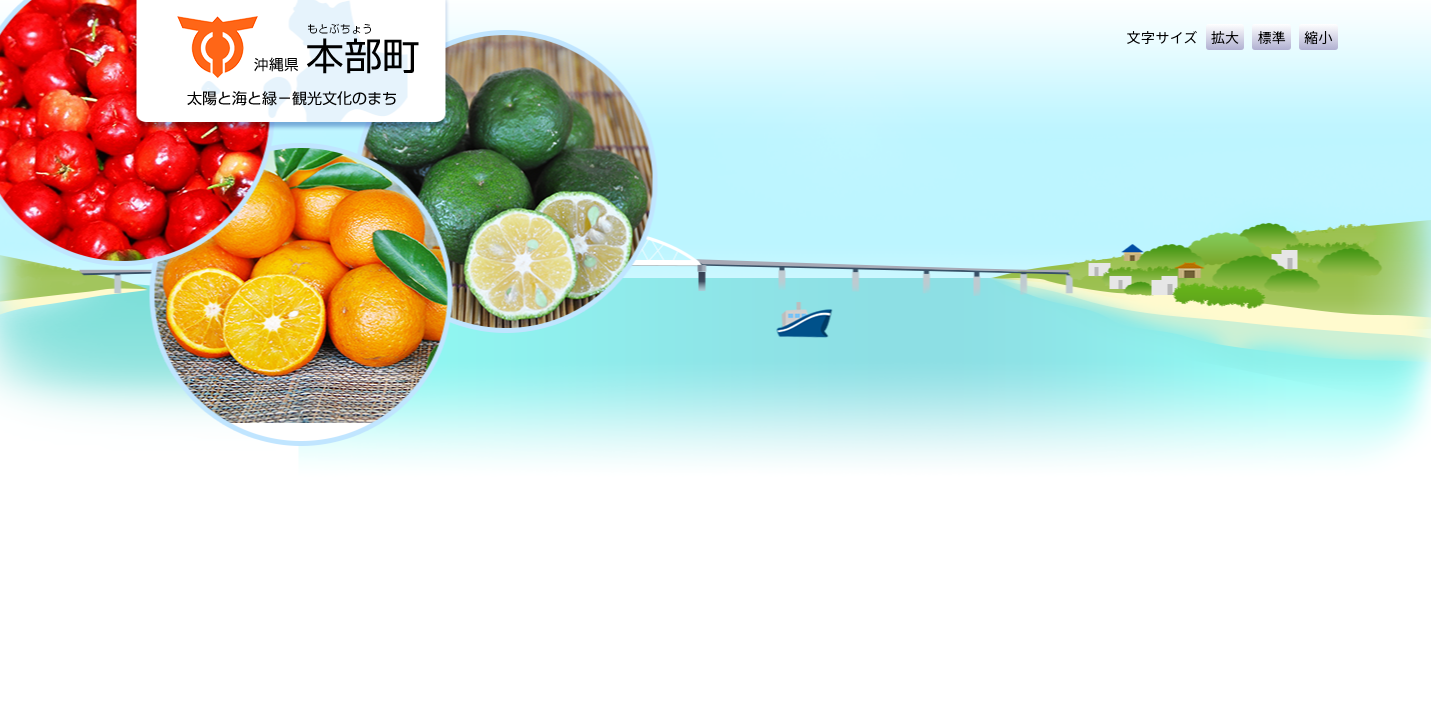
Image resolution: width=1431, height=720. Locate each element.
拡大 (1225, 37)
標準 (1271, 37)
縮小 (1318, 37)
